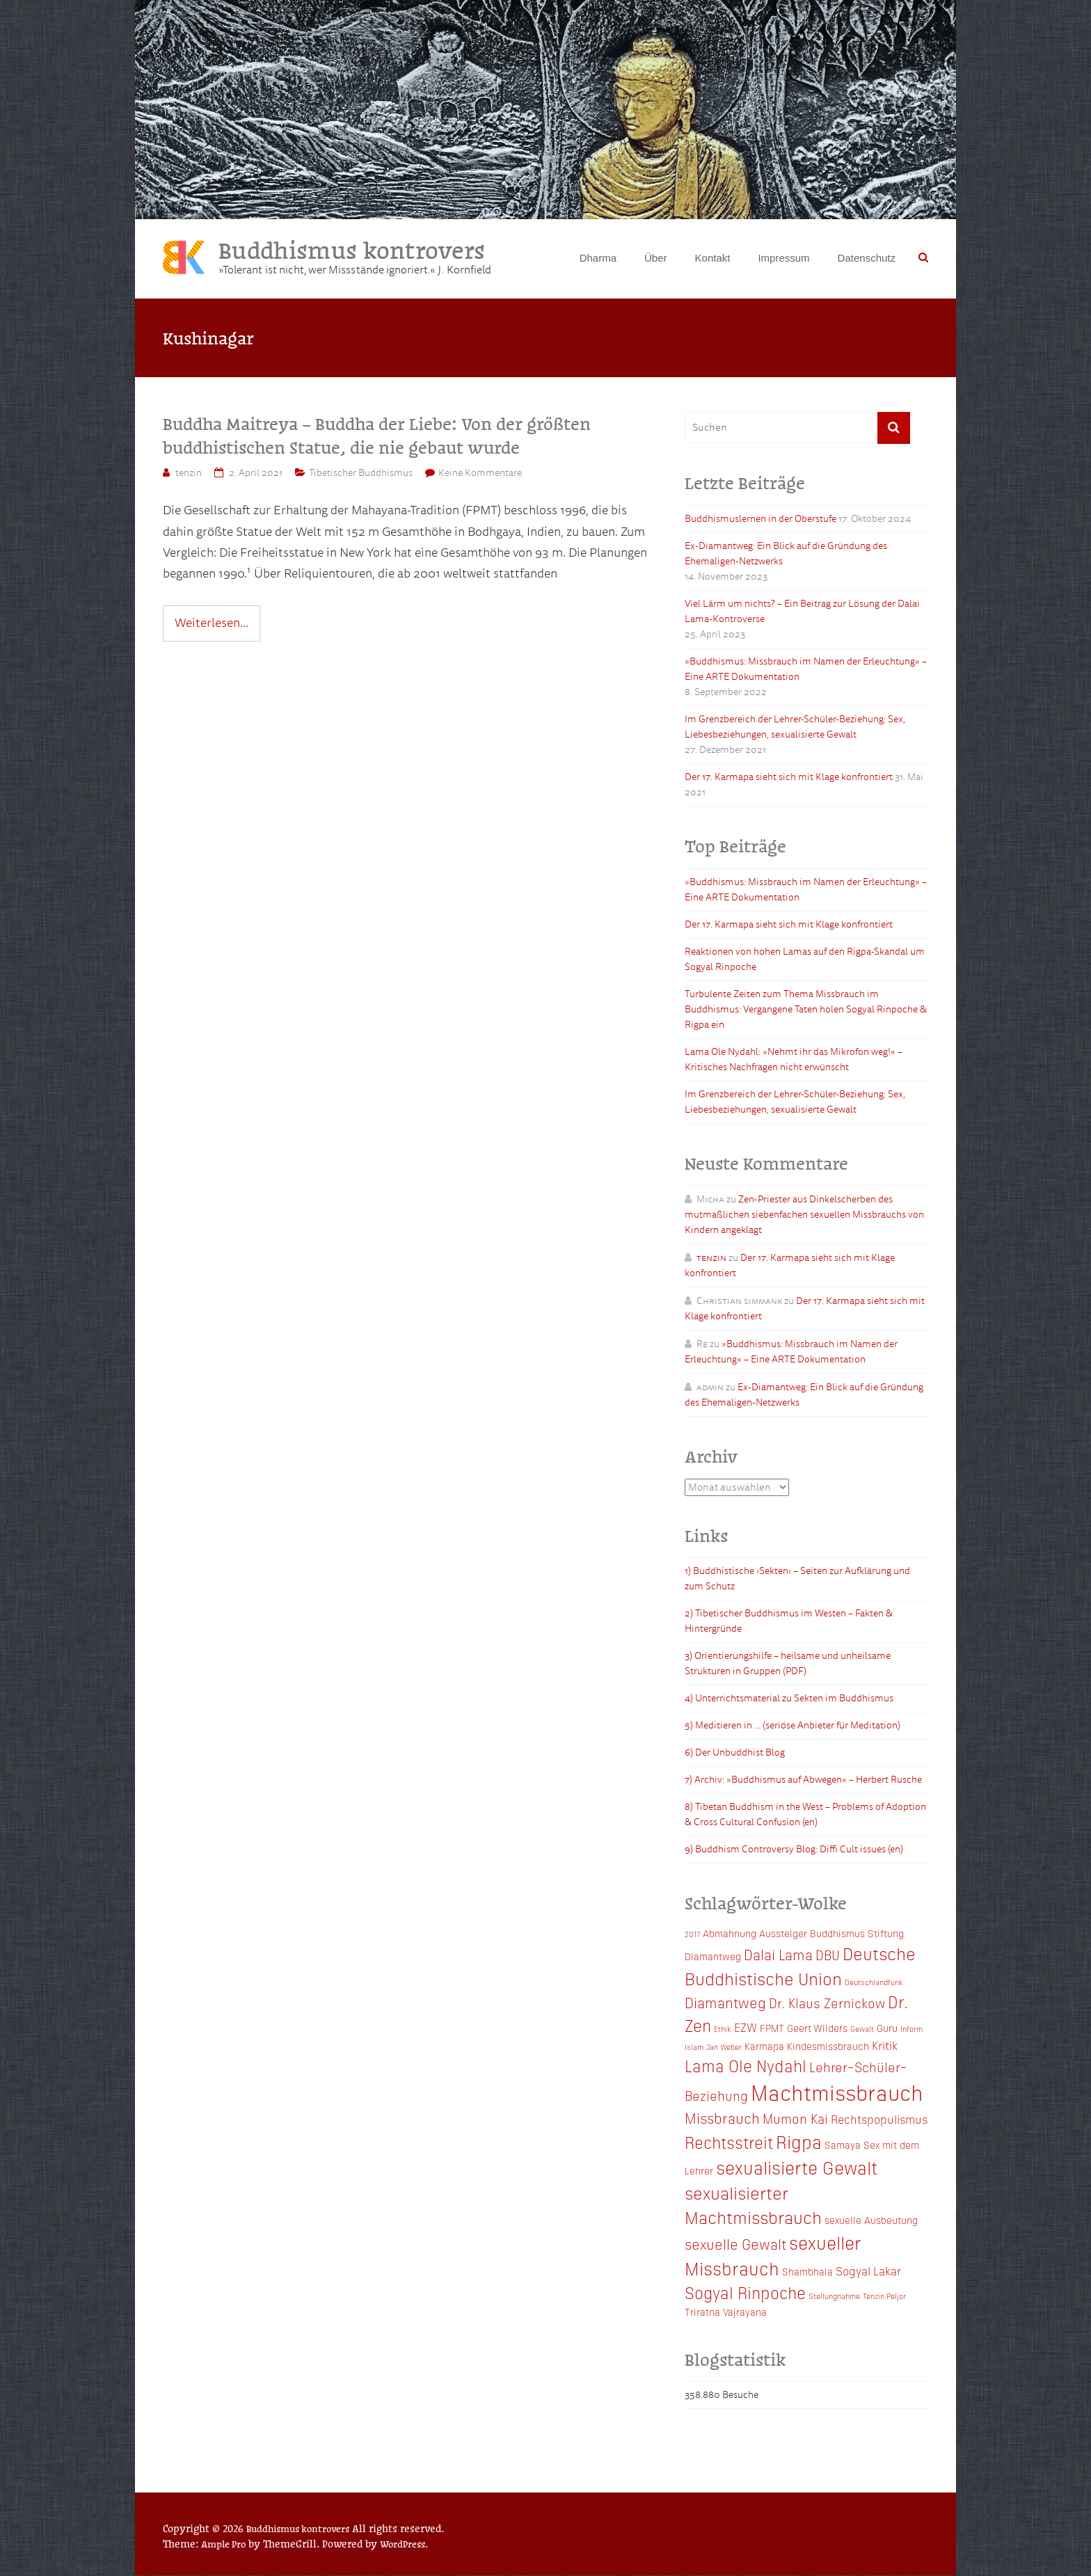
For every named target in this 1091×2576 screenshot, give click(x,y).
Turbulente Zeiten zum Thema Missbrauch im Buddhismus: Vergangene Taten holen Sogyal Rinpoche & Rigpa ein (806, 1010)
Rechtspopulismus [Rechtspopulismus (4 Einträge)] (879, 2120)
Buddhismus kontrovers (356, 249)
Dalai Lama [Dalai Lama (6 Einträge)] (778, 1955)
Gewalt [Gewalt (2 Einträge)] (862, 2029)
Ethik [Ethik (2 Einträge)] (722, 2029)
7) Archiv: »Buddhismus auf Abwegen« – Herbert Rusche (803, 1781)
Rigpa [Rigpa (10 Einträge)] (799, 2142)
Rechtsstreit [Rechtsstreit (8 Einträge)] (729, 2142)
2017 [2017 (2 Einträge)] (692, 1935)
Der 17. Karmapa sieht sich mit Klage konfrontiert (789, 777)
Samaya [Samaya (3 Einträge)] (843, 2145)
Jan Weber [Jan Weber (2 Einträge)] (724, 2048)
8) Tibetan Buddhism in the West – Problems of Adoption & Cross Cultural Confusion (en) (805, 1816)
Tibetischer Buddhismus (361, 474)
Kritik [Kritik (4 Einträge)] (885, 2046)
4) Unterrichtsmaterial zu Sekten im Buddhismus (789, 1699)
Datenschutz (866, 258)
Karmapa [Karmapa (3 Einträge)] (764, 2047)
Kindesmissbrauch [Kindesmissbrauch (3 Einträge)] (828, 2047)
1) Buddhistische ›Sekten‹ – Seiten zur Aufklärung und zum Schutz (797, 1580)
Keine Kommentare (480, 474)
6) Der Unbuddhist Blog (735, 1753)
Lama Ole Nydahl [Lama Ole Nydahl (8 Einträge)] (745, 2066)
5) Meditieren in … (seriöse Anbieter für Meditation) (792, 1726)
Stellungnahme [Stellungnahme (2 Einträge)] (834, 2296)
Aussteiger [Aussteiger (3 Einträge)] (783, 1933)
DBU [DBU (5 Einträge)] (827, 1955)
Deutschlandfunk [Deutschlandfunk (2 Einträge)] (874, 1983)
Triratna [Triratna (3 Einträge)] (702, 2312)
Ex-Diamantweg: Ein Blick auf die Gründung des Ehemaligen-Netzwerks (786, 554)
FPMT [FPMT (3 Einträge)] (772, 2028)
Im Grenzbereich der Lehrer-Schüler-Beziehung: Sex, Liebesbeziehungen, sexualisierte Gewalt (795, 727)
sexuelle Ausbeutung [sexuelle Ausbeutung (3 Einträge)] (871, 2221)
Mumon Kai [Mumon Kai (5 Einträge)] (795, 2119)
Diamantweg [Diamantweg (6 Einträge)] (725, 2003)
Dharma (598, 258)
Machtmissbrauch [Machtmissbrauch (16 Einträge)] (837, 2093)
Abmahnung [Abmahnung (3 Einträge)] (729, 1933)
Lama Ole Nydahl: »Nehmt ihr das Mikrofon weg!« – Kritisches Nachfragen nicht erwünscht (793, 1060)
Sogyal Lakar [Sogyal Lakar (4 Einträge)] (868, 2271)
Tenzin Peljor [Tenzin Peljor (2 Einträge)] (884, 2296)
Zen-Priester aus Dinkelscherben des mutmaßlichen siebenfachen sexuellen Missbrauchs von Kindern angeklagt (804, 1215)
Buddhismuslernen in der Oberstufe (760, 519)
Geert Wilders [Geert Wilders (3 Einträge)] (817, 2028)
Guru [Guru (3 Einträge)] (887, 2028)
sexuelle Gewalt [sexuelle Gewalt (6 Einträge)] (735, 2244)
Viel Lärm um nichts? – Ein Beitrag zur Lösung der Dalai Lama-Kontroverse (802, 612)
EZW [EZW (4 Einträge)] (745, 2027)
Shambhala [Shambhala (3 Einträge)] (807, 2272)
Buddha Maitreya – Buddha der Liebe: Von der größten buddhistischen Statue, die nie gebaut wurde (377, 436)
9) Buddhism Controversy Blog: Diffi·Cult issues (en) (794, 1850)
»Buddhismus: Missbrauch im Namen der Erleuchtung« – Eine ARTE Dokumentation (806, 669)
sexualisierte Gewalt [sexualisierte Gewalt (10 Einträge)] (796, 2167)
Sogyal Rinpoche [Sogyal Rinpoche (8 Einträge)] (745, 2292)
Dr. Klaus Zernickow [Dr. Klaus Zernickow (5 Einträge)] (827, 2003)
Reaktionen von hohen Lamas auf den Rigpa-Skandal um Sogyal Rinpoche (805, 960)
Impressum (783, 258)
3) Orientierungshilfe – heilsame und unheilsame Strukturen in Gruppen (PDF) (788, 1665)
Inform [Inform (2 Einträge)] (911, 2029)
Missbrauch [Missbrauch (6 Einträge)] (722, 2119)
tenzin (188, 474)
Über (655, 258)
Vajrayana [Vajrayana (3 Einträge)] (745, 2312)
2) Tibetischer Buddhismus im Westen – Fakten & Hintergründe (789, 1622)
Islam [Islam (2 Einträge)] (694, 2048)
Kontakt (713, 258)
